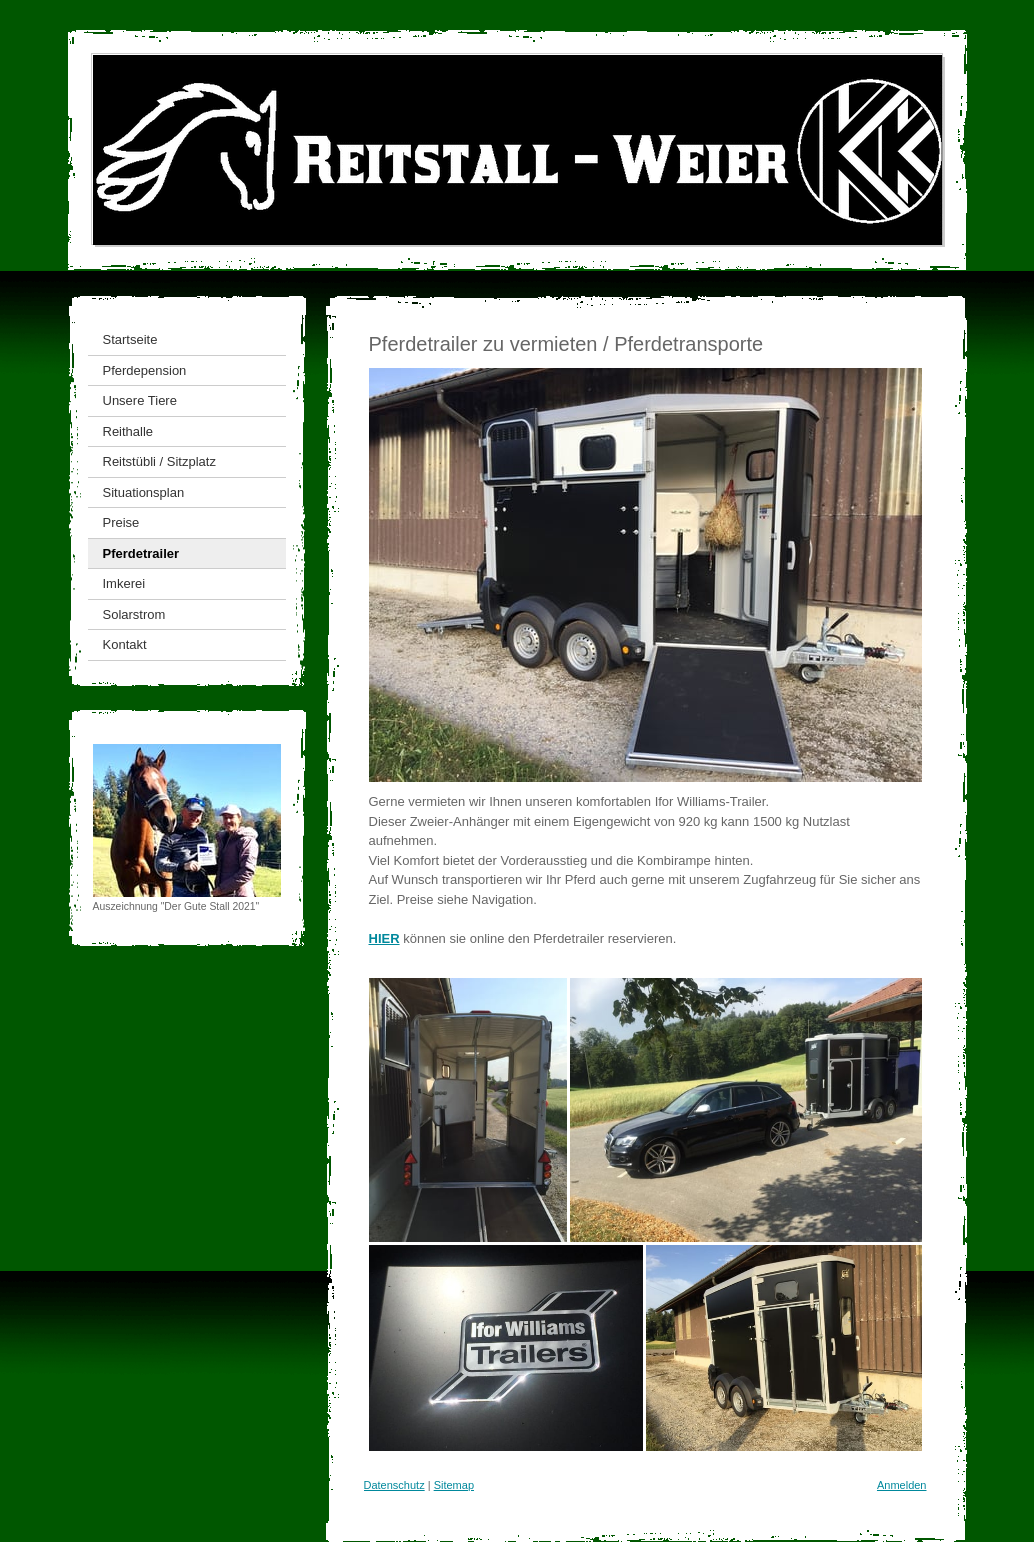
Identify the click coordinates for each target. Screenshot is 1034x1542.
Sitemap (454, 1485)
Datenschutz (394, 1485)
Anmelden (902, 1485)
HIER (384, 938)
